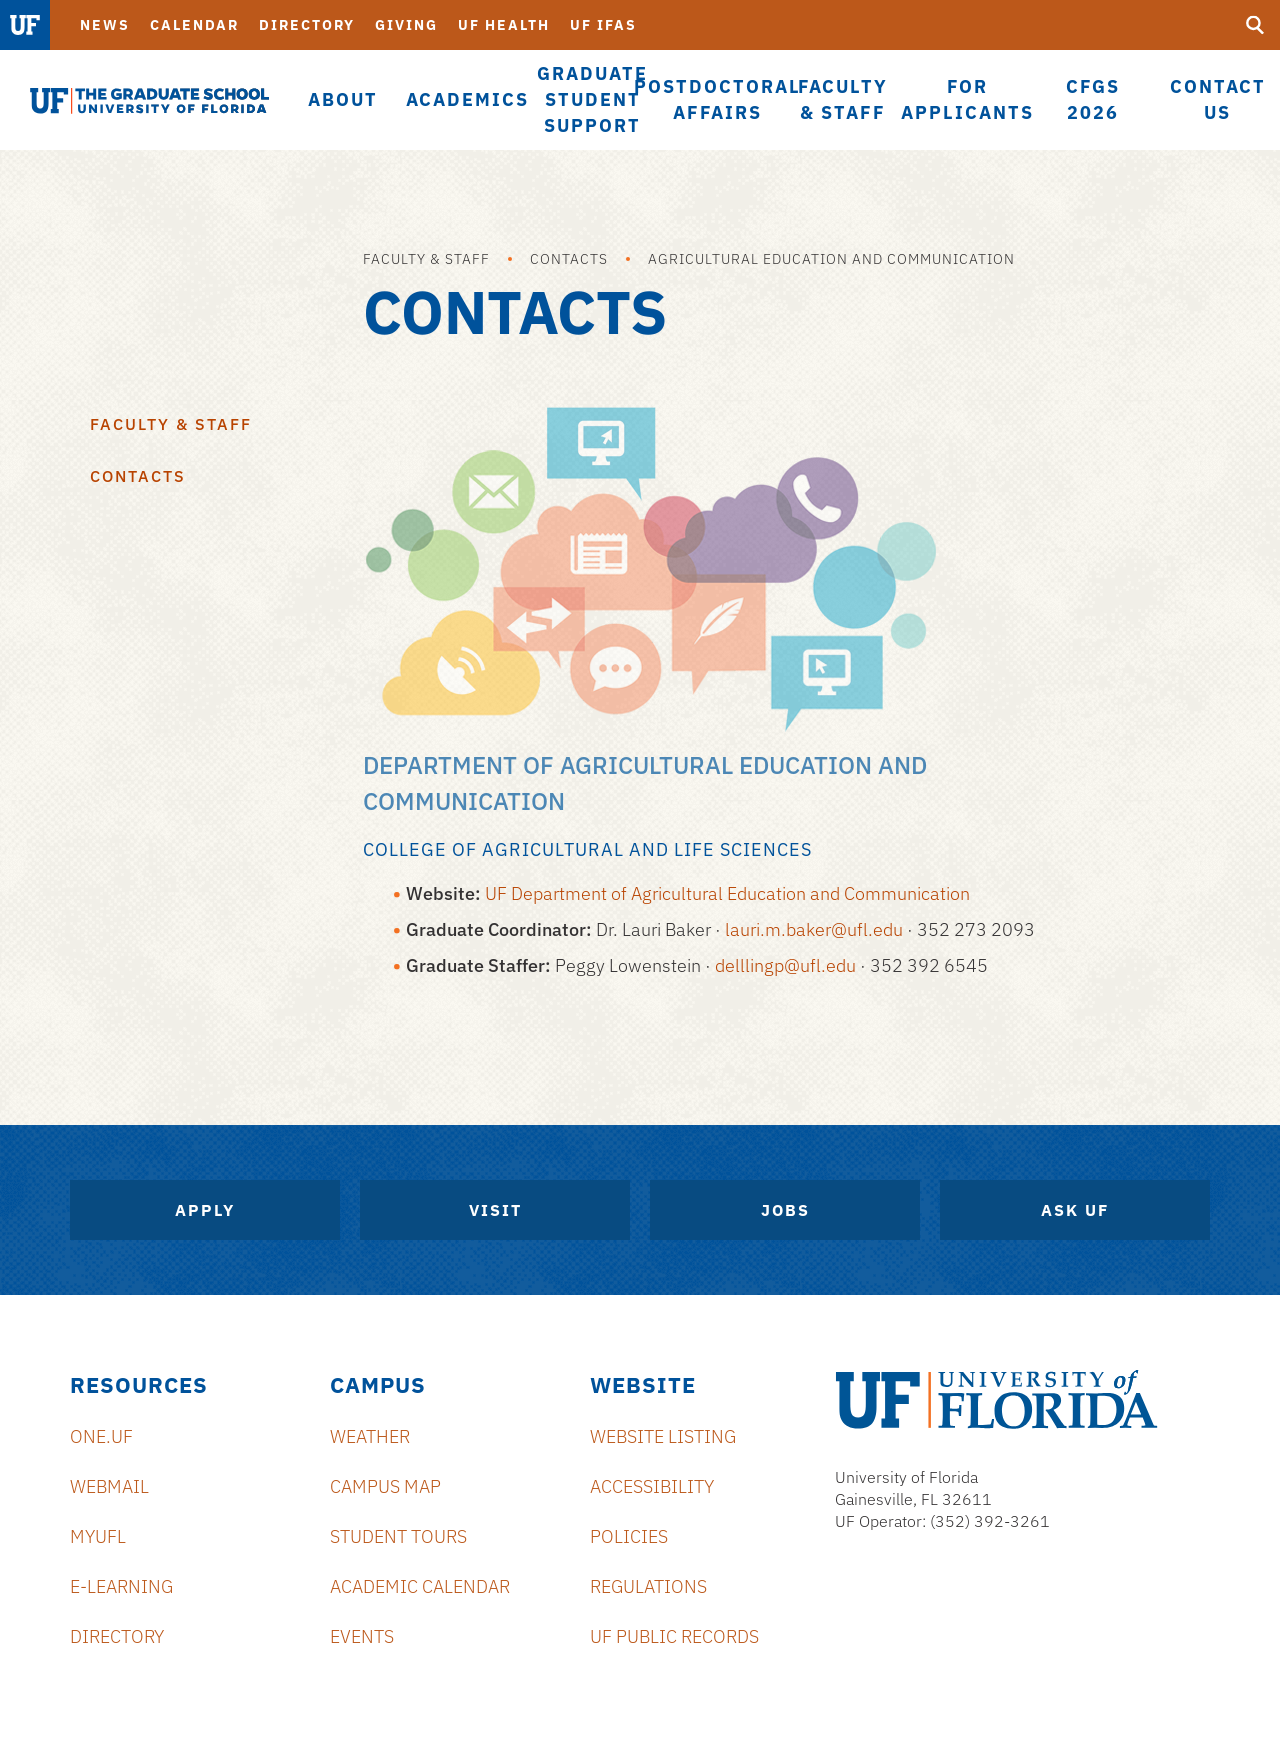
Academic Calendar (420, 1586)
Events (362, 1636)
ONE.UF (101, 1436)
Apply (205, 1210)
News (105, 25)
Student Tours (398, 1536)
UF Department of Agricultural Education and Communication (727, 893)
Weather (370, 1436)
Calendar (194, 25)
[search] (1255, 25)
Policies (629, 1536)
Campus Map (385, 1486)
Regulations (648, 1586)
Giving (406, 25)
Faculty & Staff (426, 259)
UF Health (504, 25)
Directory (307, 25)
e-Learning (121, 1586)
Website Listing (663, 1436)
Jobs (785, 1210)
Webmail (109, 1486)
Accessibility (652, 1486)
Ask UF (1075, 1210)
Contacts (569, 259)
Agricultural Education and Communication (831, 259)
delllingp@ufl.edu (785, 965)
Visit (495, 1210)
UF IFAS (603, 25)
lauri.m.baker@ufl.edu (814, 929)
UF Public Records (674, 1636)
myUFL (98, 1536)
